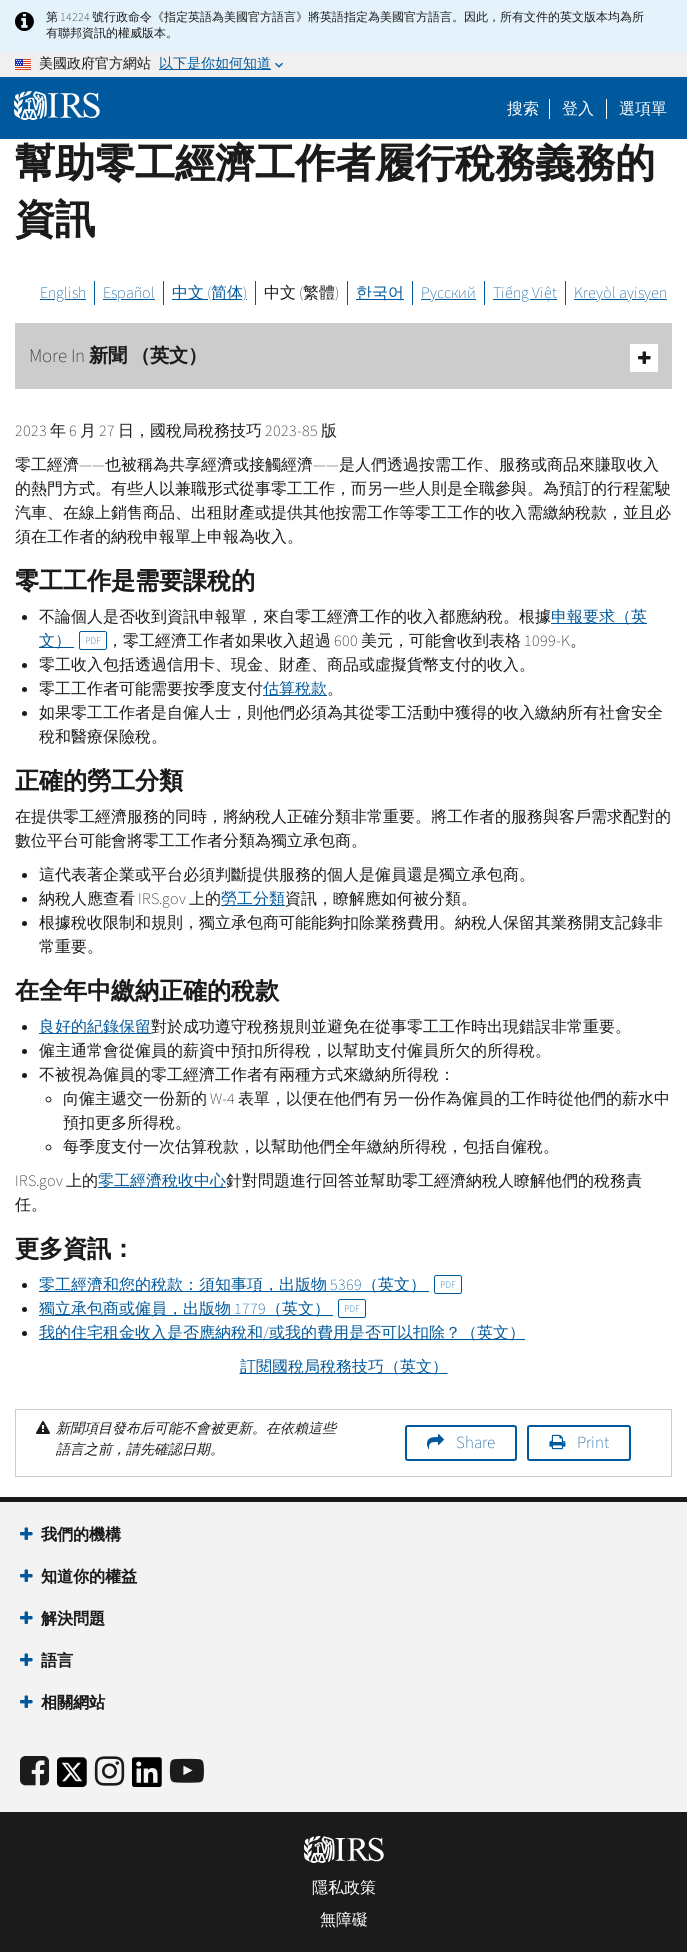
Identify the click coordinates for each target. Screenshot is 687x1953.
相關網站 (73, 1703)
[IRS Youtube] (187, 1772)
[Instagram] (109, 1772)
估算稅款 (295, 689)
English (63, 293)
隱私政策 (344, 1888)
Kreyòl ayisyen (620, 293)
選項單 (643, 109)
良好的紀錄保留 (95, 1027)
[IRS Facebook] (34, 1772)
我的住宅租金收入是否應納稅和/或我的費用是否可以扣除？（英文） (282, 1333)
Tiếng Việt (525, 293)
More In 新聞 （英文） (343, 357)
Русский (448, 293)
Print (593, 1443)
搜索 (523, 109)
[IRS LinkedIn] (147, 1778)
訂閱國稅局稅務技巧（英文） (344, 1367)
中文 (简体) (209, 293)
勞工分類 (253, 899)
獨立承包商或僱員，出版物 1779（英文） (202, 1309)
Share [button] (475, 1443)
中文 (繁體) (301, 293)
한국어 (380, 293)
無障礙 (344, 1920)
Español (129, 293)
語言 (57, 1661)
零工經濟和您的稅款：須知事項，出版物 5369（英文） (250, 1285)
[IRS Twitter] (72, 1778)
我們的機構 (81, 1535)
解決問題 (73, 1619)
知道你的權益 (89, 1577)
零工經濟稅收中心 (162, 1181)
